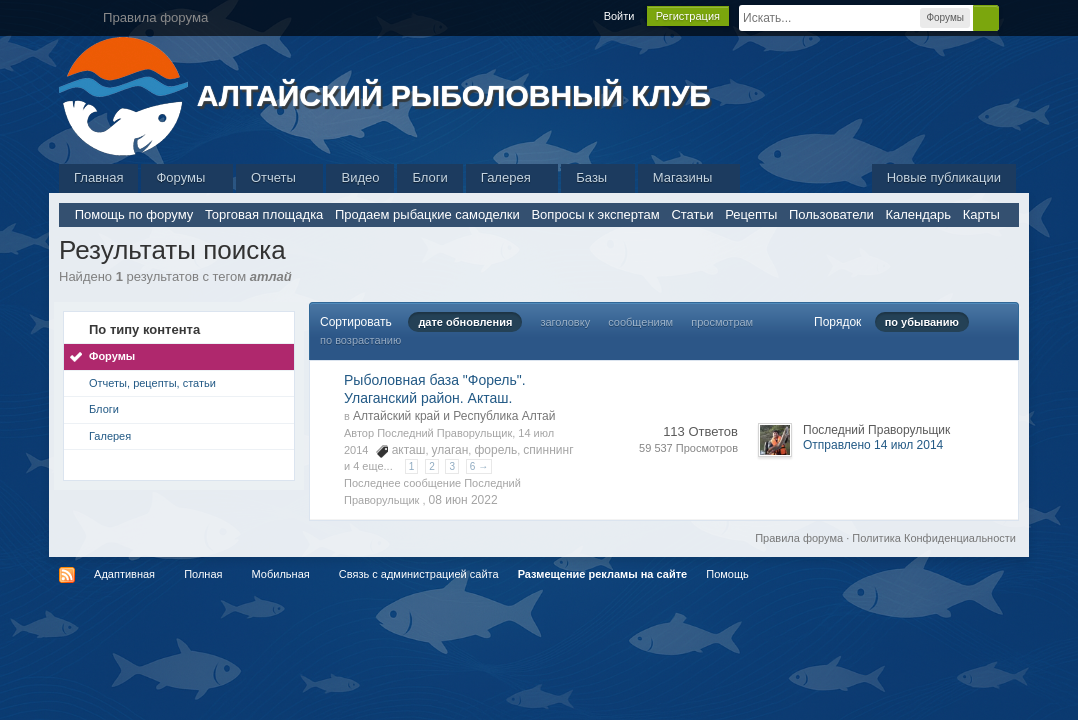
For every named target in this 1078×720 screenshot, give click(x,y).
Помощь (727, 574)
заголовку (565, 322)
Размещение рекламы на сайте (603, 574)
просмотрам (722, 322)
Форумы (186, 177)
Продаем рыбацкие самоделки (427, 214)
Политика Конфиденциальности (934, 538)
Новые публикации (944, 177)
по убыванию (922, 322)
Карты (981, 214)
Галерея (512, 177)
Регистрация (688, 16)
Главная (98, 177)
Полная (203, 574)
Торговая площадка (264, 214)
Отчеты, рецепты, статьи (152, 383)
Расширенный (1011, 17)
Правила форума (799, 538)
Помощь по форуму (134, 214)
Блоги (429, 177)
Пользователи (831, 214)
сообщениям (640, 322)
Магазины (689, 177)
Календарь (918, 214)
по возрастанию (360, 340)
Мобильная (281, 574)
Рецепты (751, 214)
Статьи (692, 214)
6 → (479, 466)
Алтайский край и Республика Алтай (454, 416)
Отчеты (280, 177)
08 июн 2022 (463, 500)
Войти (619, 16)
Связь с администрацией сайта (419, 574)
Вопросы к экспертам (595, 214)
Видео (360, 177)
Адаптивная (124, 574)
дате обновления (465, 322)
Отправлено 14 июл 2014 (873, 445)
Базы (598, 177)
